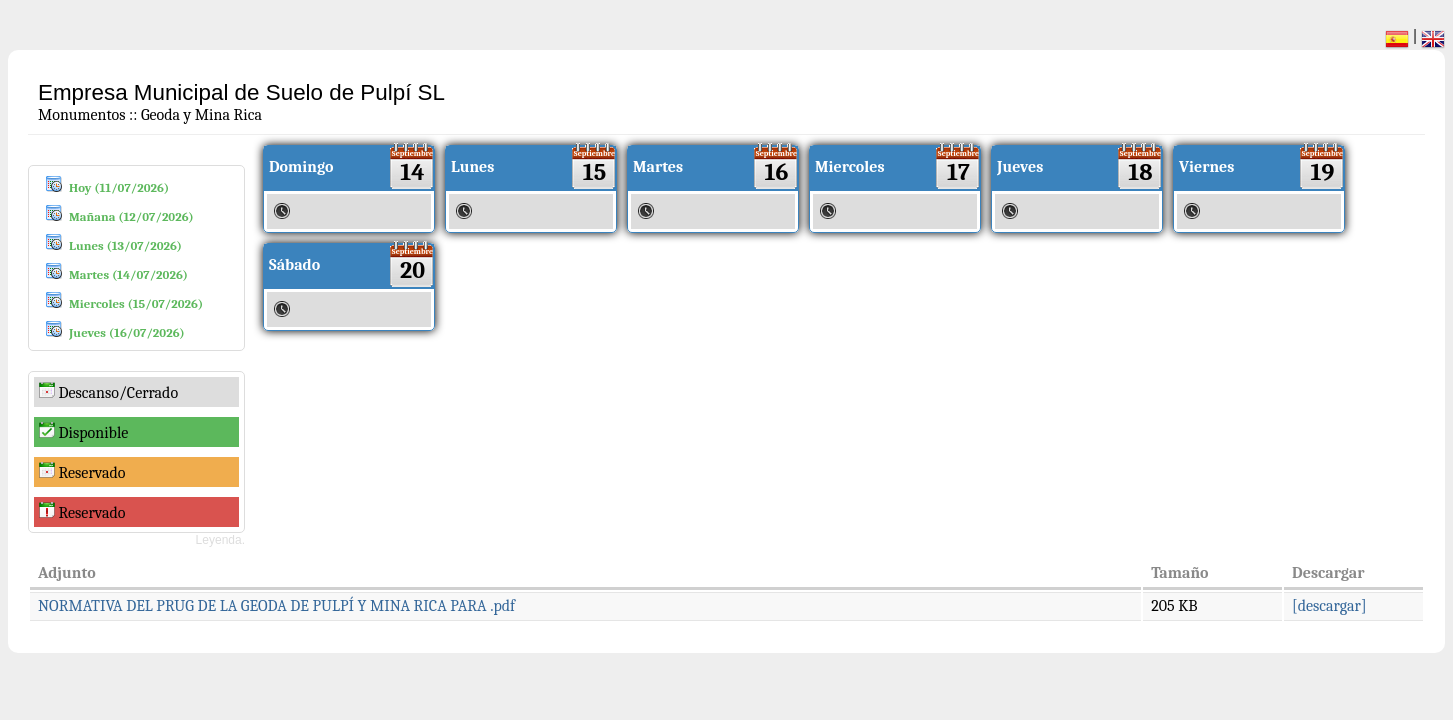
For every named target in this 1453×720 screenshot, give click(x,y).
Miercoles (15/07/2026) (136, 303)
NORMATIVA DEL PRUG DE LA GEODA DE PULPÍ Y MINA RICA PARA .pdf (276, 606)
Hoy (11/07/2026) (119, 187)
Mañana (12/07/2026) (131, 216)
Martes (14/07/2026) (128, 274)
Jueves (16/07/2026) (127, 332)
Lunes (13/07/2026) (125, 245)
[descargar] (1329, 606)
